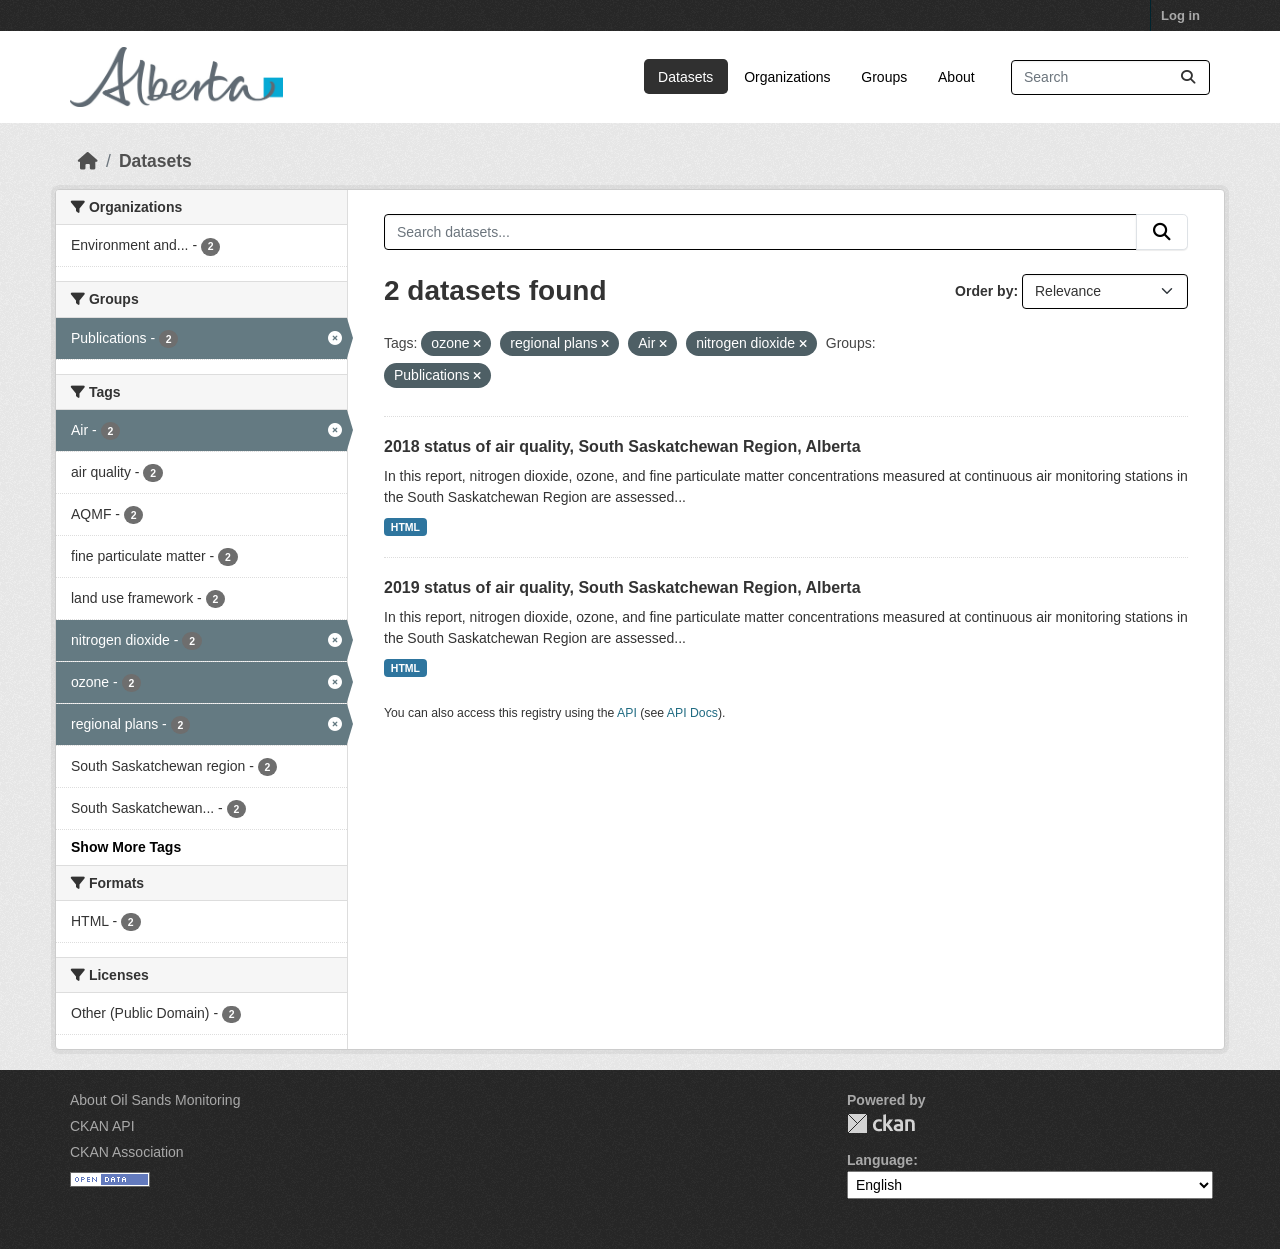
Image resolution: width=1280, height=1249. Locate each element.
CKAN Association (127, 1152)
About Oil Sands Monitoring (155, 1100)
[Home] (88, 161)
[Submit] (1188, 77)
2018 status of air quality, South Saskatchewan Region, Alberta (622, 446)
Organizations (787, 77)
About (956, 77)
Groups (884, 77)
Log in (1180, 15)
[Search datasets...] (1110, 77)
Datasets (685, 77)
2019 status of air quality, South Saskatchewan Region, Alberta (622, 587)
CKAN (881, 1123)
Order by (984, 291)
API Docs (692, 713)
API (627, 713)
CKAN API (102, 1126)
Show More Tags (126, 847)
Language (880, 1160)
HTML (405, 527)
